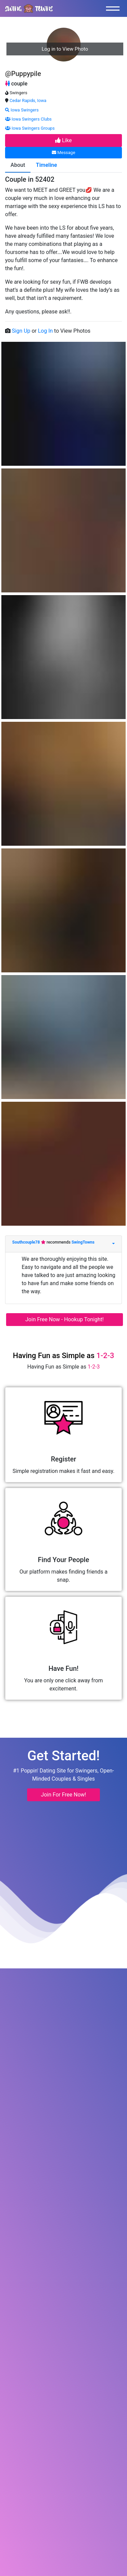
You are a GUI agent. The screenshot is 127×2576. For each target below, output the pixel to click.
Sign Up (22, 331)
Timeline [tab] (46, 165)
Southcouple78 (26, 1242)
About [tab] (17, 165)
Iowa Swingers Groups (30, 128)
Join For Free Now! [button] (63, 1794)
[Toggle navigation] (114, 8)
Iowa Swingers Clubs (28, 119)
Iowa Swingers (22, 109)
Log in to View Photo (65, 49)
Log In (46, 331)
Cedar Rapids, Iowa (27, 100)
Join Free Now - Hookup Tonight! (64, 1319)
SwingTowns (82, 1242)
